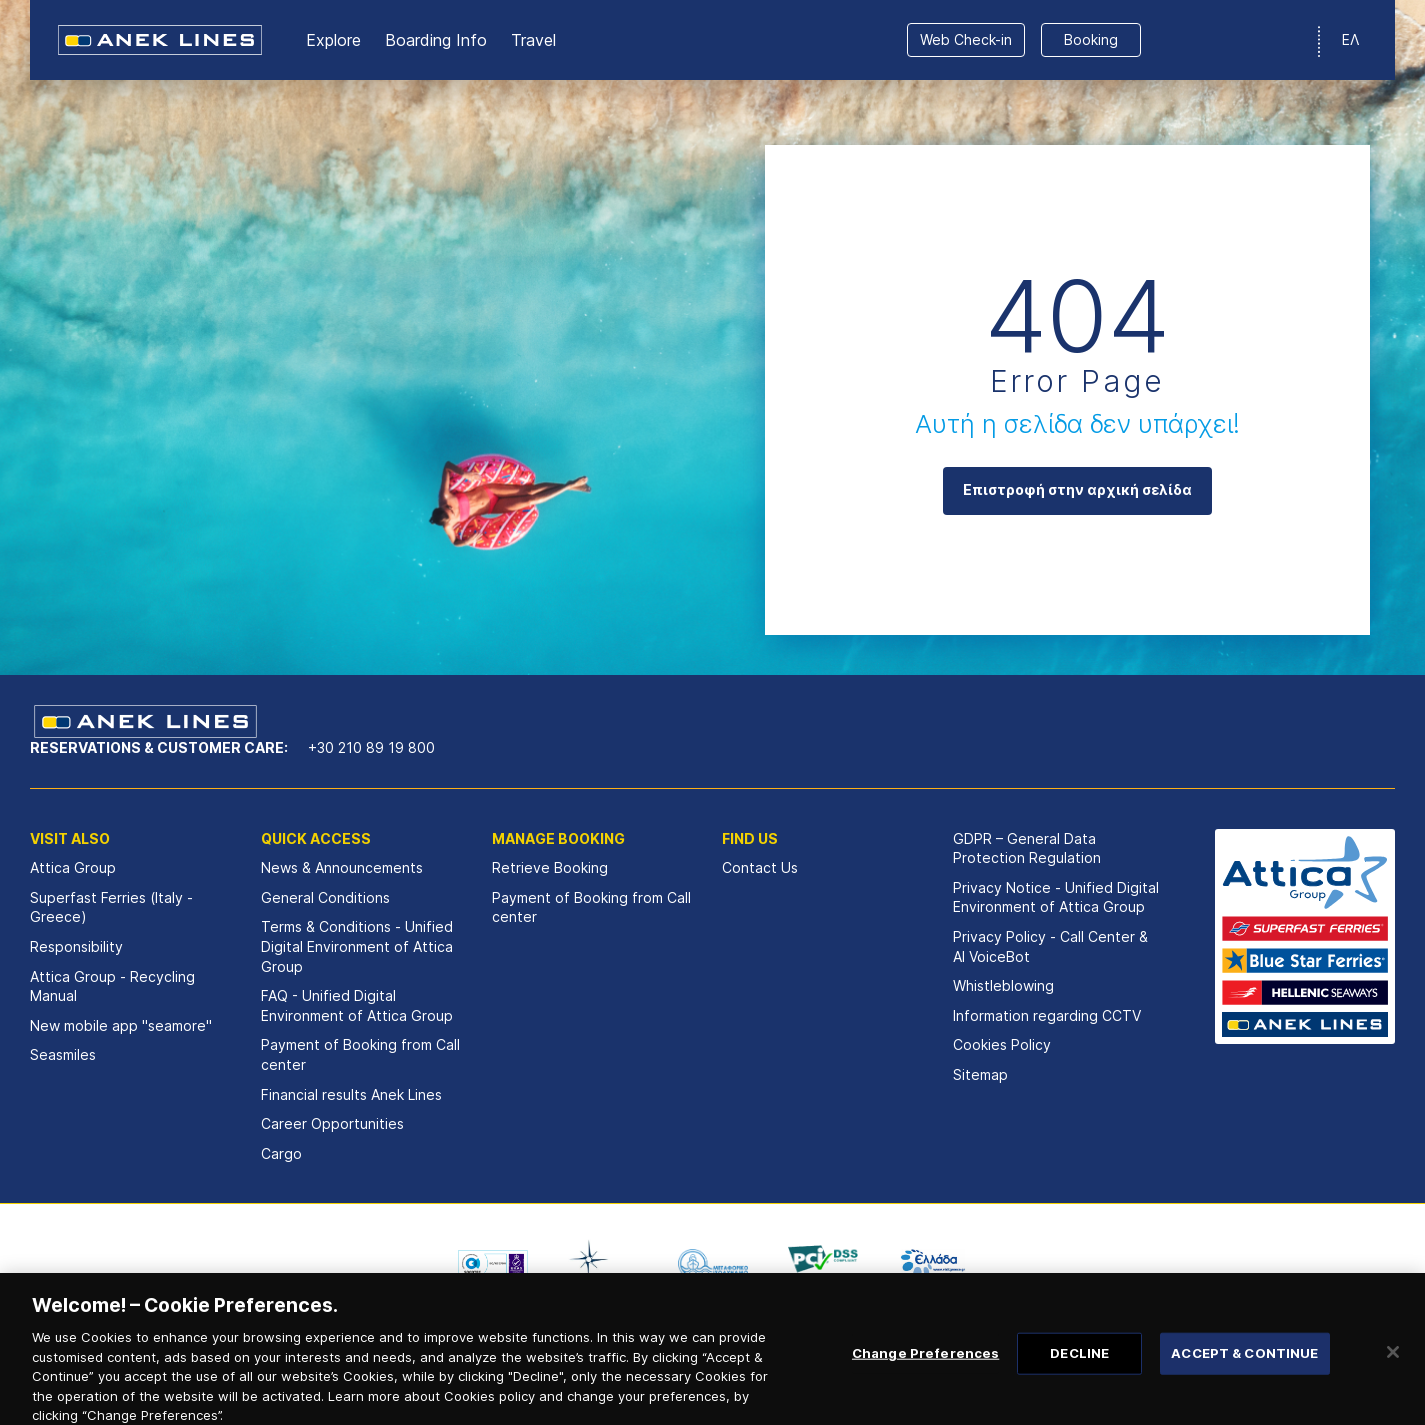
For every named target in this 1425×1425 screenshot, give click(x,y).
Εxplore (333, 40)
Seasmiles (63, 1054)
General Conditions (325, 897)
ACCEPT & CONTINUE (1244, 1372)
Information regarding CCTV (1047, 1015)
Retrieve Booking (550, 867)
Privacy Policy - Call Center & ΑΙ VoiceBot (1050, 946)
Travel (533, 40)
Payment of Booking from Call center (360, 1054)
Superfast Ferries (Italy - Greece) (111, 907)
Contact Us (760, 867)
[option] (493, 1263)
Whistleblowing (1003, 985)
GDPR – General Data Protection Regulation (1027, 848)
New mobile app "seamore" (121, 1025)
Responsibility (76, 946)
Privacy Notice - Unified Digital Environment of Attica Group (1056, 897)
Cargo (281, 1153)
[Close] (1393, 1371)
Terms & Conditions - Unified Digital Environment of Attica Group (357, 946)
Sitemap (980, 1074)
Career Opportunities (332, 1123)
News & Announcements (342, 867)
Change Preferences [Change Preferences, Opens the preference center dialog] (925, 1372)
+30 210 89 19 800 (371, 747)
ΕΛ (1350, 39)
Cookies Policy (1002, 1044)
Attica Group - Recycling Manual (112, 986)
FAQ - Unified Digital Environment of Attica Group (357, 1005)
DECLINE (1079, 1372)
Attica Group (73, 867)
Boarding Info (436, 40)
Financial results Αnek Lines (351, 1094)
